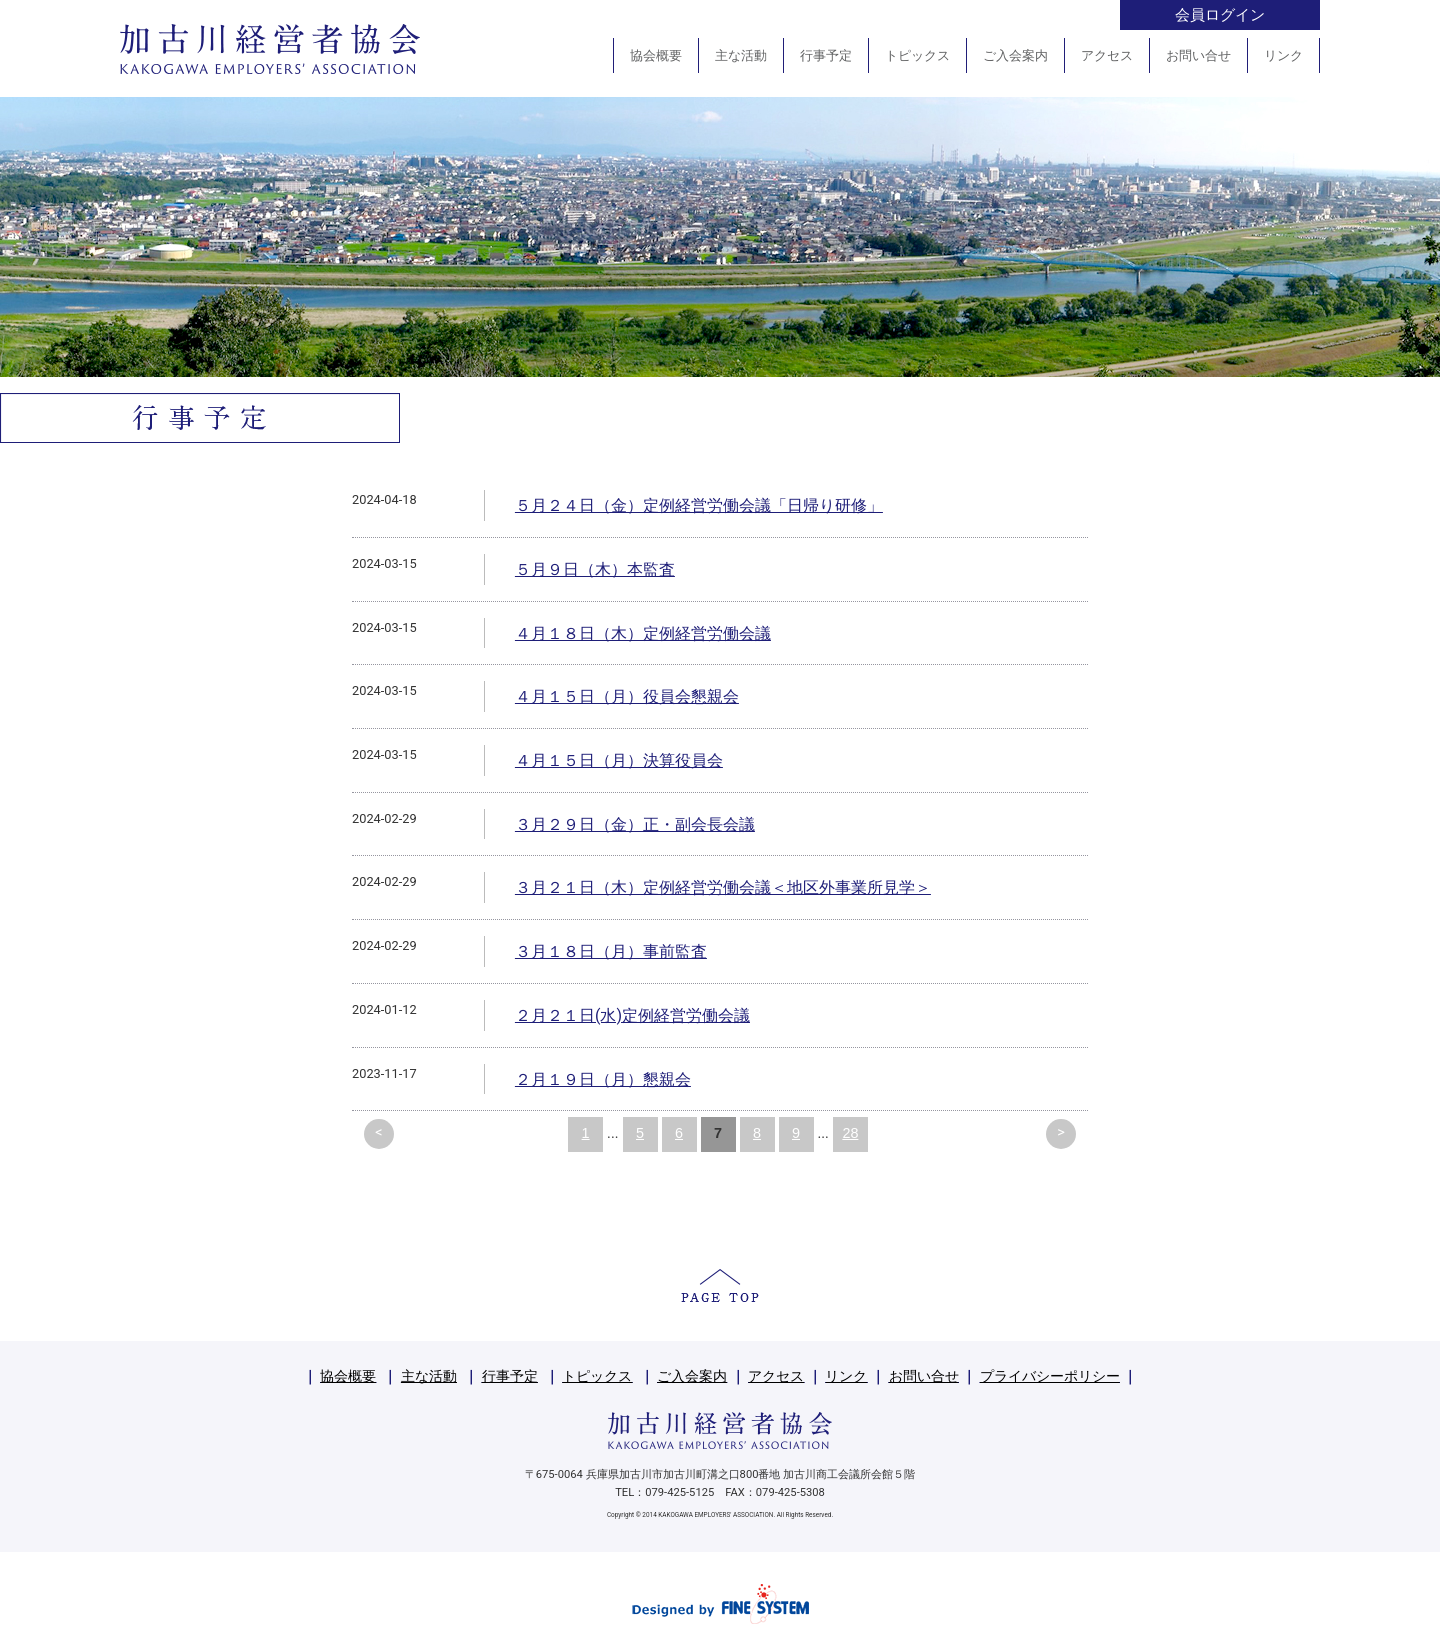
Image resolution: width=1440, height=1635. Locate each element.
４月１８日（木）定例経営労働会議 (643, 633)
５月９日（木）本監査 (595, 569)
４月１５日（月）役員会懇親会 (627, 696)
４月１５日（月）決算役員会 (619, 760)
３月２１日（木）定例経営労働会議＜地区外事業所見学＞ (723, 887)
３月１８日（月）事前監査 (611, 951)
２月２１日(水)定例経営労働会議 (632, 1015)
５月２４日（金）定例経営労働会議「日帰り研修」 (699, 505)
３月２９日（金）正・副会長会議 (635, 824)
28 (850, 1133)
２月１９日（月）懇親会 (603, 1079)
